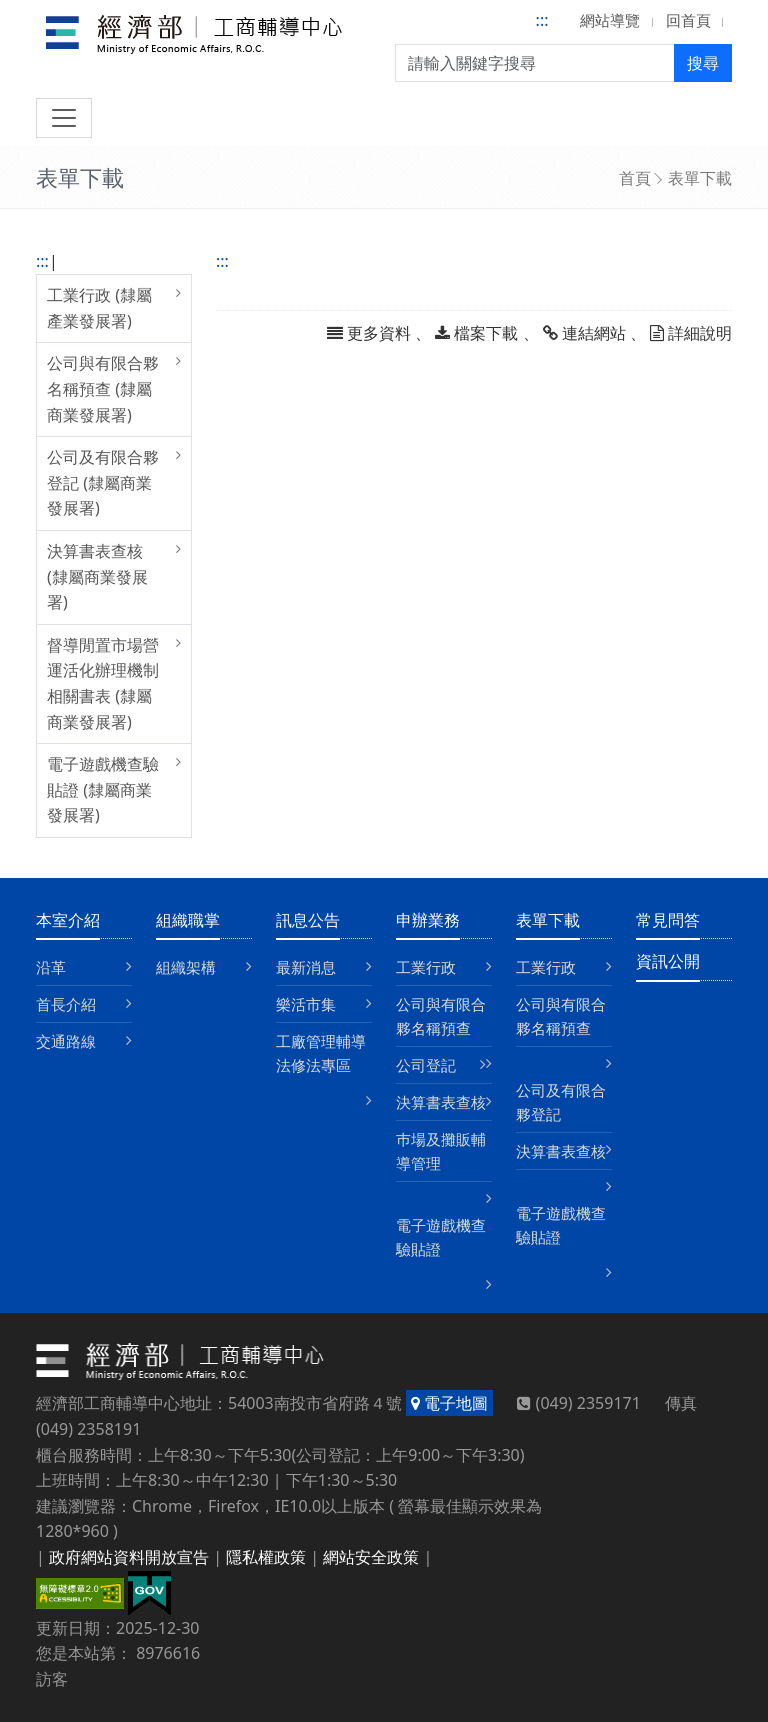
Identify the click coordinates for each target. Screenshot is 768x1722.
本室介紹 (68, 920)
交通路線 (66, 1041)
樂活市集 (306, 1004)
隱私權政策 (266, 1557)
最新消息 (306, 967)
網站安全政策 (371, 1557)
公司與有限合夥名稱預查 (441, 1016)
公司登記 (426, 1065)
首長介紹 (66, 1004)
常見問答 (668, 920)
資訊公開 (668, 961)
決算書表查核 (441, 1102)
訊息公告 (308, 920)
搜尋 (703, 63)
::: (542, 20)
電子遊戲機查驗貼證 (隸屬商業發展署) (103, 789)
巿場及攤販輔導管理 (441, 1151)
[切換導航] (64, 118)
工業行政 (426, 967)
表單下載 (700, 178)
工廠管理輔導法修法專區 (321, 1053)
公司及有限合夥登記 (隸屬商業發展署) (103, 482)
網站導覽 (610, 20)
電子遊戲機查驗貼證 (441, 1237)
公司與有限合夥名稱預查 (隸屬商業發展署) (103, 388)
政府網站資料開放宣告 (129, 1557)
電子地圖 (449, 1403)
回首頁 (688, 20)
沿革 (51, 967)
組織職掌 (188, 920)
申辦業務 (428, 920)
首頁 (635, 178)
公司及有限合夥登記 (561, 1102)
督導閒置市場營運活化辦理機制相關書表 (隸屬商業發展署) (103, 683)
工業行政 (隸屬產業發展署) (99, 308)
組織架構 (186, 967)
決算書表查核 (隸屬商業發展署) (97, 576)
